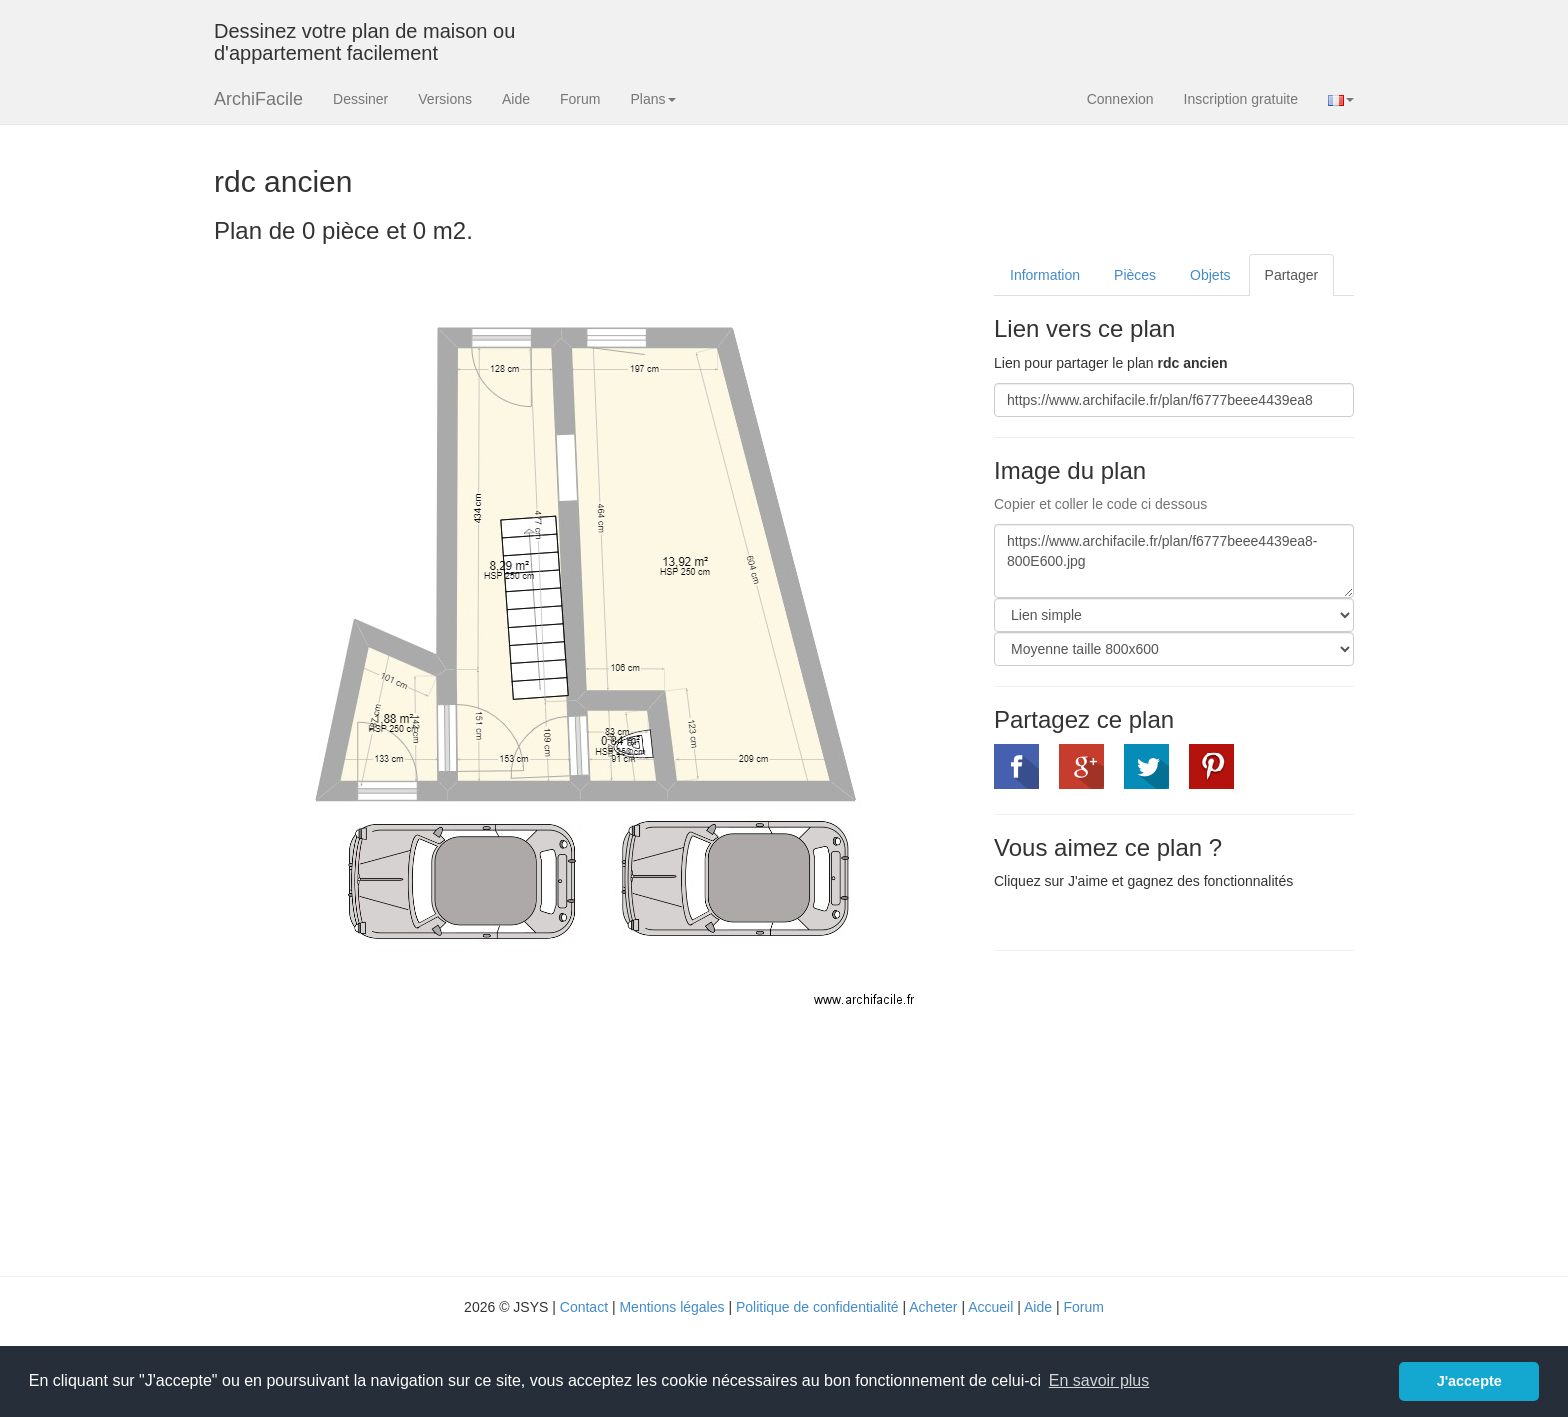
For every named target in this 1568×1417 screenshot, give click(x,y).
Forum (580, 99)
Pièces (1135, 275)
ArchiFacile (258, 99)
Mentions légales (671, 1307)
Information (1045, 275)
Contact (584, 1307)
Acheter (933, 1307)
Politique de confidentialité (817, 1307)
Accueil (990, 1307)
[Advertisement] (1162, 1111)
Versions (445, 99)
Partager (1292, 275)
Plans (652, 99)
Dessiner (360, 99)
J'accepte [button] (1469, 1381)
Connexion (1120, 99)
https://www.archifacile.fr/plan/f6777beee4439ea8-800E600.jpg (1174, 561)
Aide (516, 99)
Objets (1210, 275)
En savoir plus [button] (1099, 1380)
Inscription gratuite (1241, 99)
